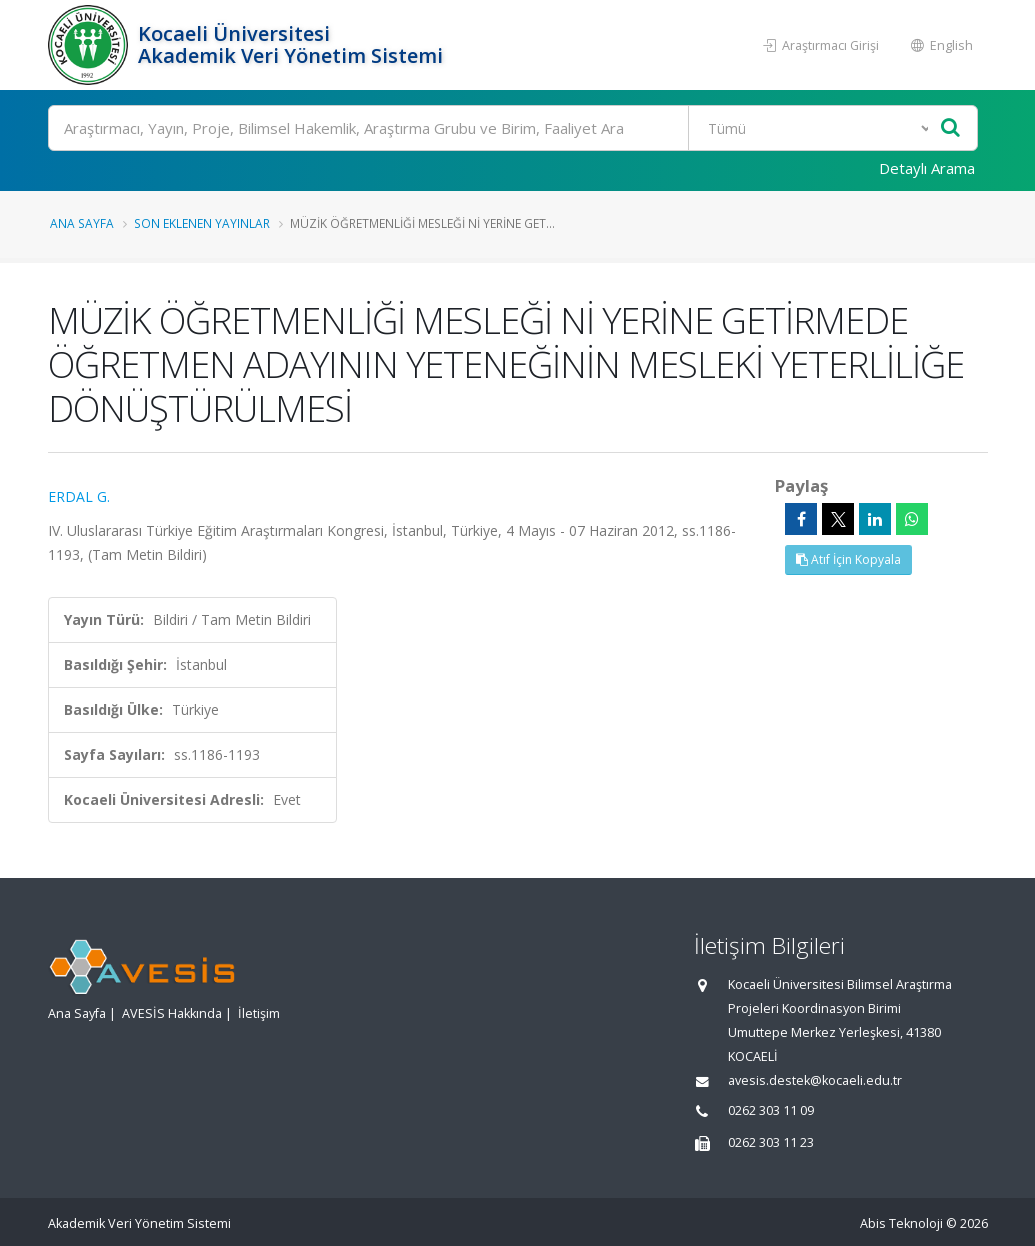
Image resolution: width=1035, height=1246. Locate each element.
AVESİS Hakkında (172, 1013)
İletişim (259, 1013)
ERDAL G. (79, 496)
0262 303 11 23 (771, 1142)
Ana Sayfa (82, 223)
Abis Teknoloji (901, 1223)
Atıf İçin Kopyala (848, 559)
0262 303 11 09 (771, 1110)
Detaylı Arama (927, 168)
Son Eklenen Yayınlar (202, 223)
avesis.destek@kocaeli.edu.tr (815, 1080)
